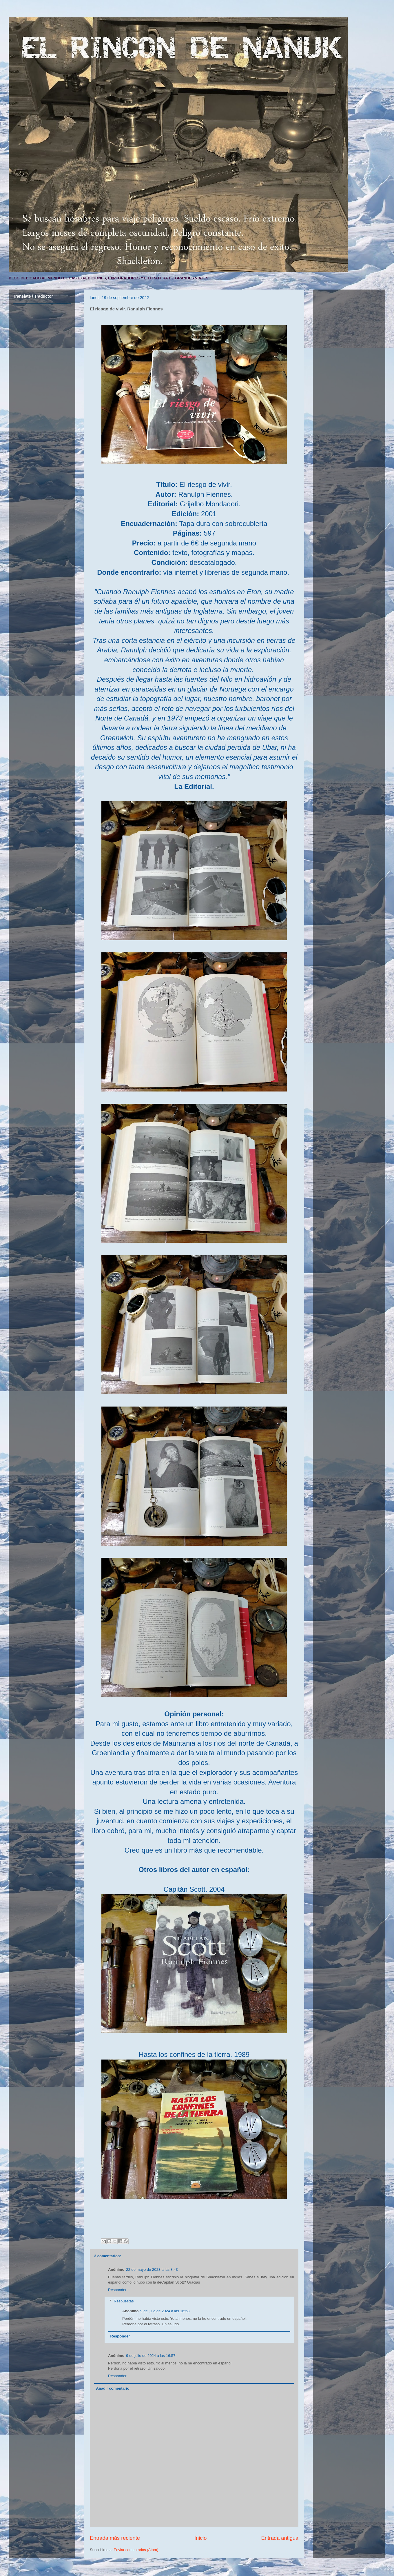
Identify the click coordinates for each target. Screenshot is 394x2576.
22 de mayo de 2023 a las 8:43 (152, 2269)
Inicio (200, 2538)
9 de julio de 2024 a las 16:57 (150, 2355)
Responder (117, 2290)
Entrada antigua (279, 2538)
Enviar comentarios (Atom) (136, 2550)
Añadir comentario (112, 2388)
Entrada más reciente (115, 2538)
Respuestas (124, 2301)
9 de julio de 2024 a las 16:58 (164, 2311)
